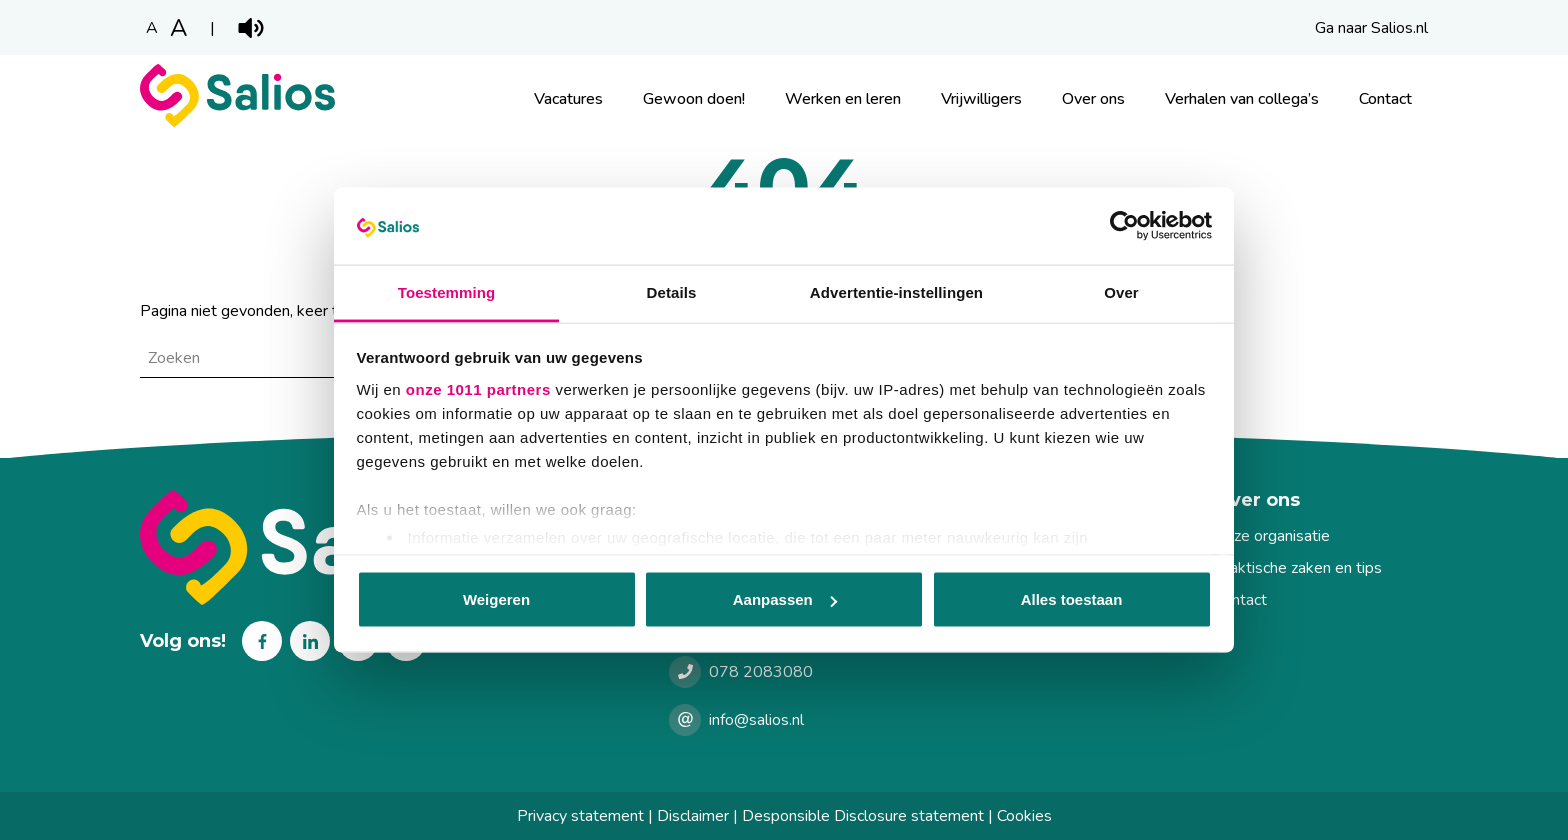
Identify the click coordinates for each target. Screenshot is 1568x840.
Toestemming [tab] (447, 291)
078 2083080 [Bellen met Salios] (761, 672)
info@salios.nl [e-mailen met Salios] (756, 720)
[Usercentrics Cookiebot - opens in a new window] (1124, 226)
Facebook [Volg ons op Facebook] (262, 641)
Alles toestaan (1072, 599)
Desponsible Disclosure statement (863, 816)
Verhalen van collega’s (1242, 99)
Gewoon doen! (694, 99)
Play (251, 28)
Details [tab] (672, 291)
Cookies (1024, 816)
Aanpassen (785, 599)
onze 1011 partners (478, 388)
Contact (1385, 99)
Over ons (1093, 99)
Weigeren (496, 599)
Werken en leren (843, 99)
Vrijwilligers (981, 99)
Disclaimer (693, 816)
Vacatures (568, 99)
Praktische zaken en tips (1298, 568)
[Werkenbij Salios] (237, 122)
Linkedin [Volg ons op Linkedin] (310, 641)
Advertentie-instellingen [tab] (896, 291)
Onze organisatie (1272, 536)
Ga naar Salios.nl (1371, 28)
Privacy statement (580, 816)
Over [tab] (1121, 291)
